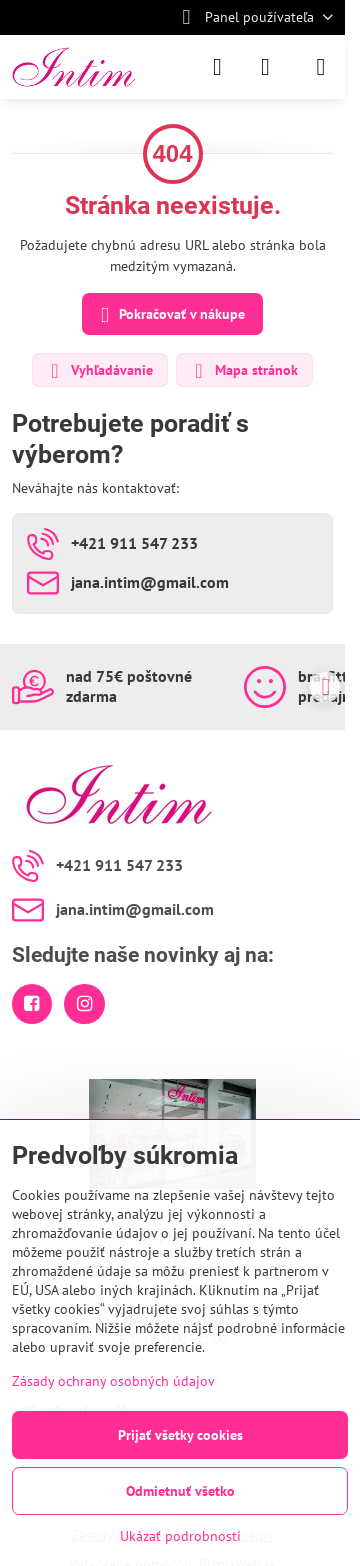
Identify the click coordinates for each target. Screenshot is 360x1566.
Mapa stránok (243, 371)
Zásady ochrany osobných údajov (113, 1381)
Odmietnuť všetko (180, 1491)
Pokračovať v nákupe (169, 315)
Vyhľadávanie (99, 371)
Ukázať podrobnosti (180, 1536)
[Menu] (321, 67)
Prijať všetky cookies (180, 1435)
